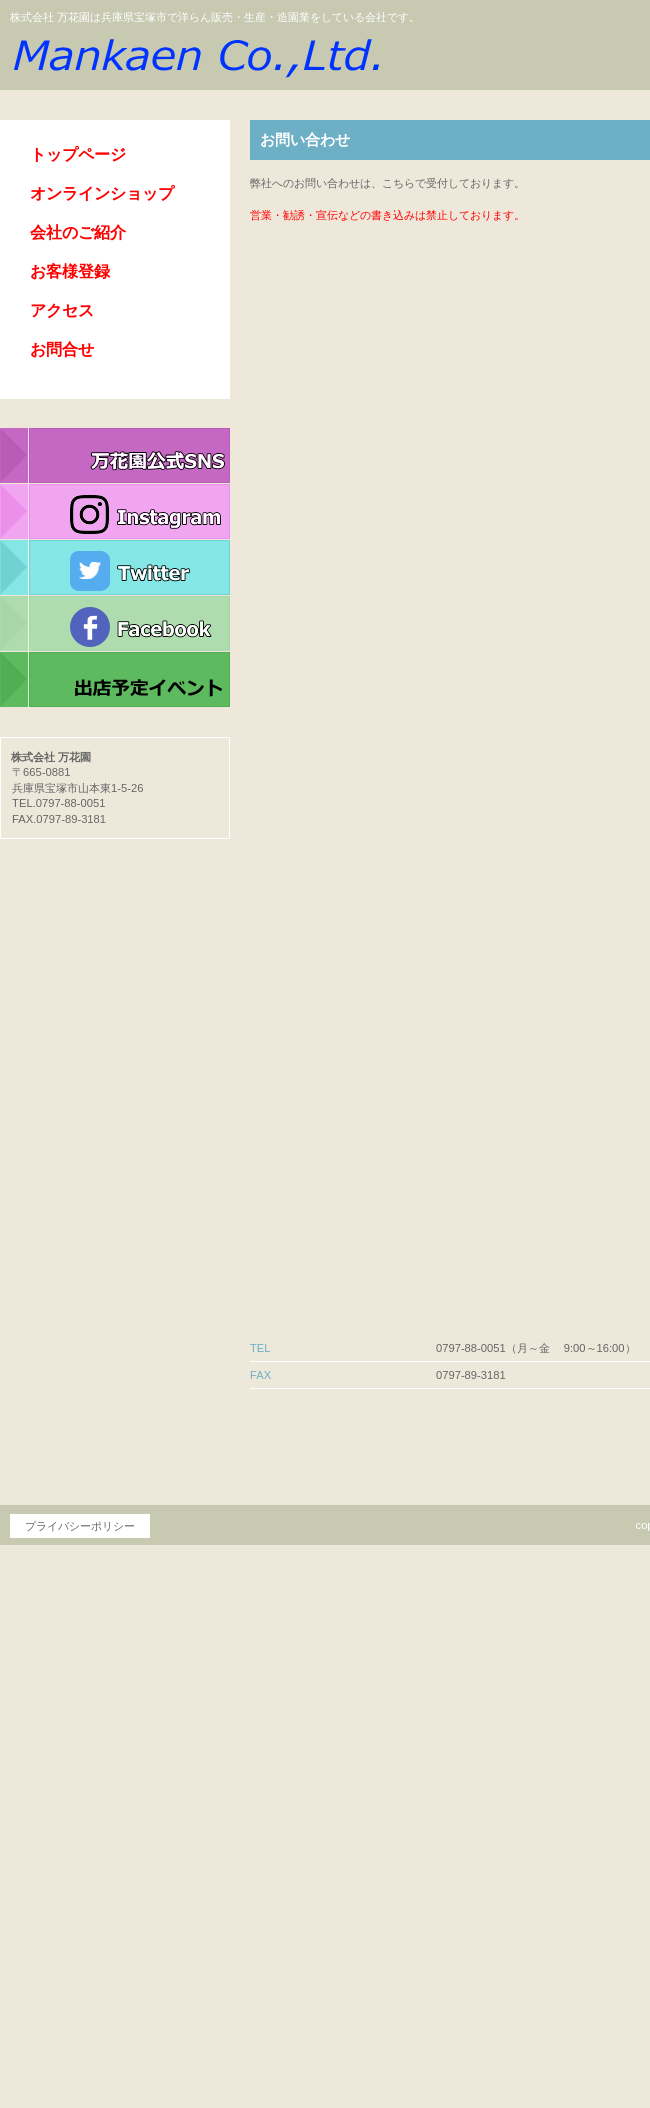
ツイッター (115, 568)
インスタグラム (115, 512)
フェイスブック (115, 624)
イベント (115, 680)
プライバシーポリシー (80, 1526)
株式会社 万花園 (195, 54)
